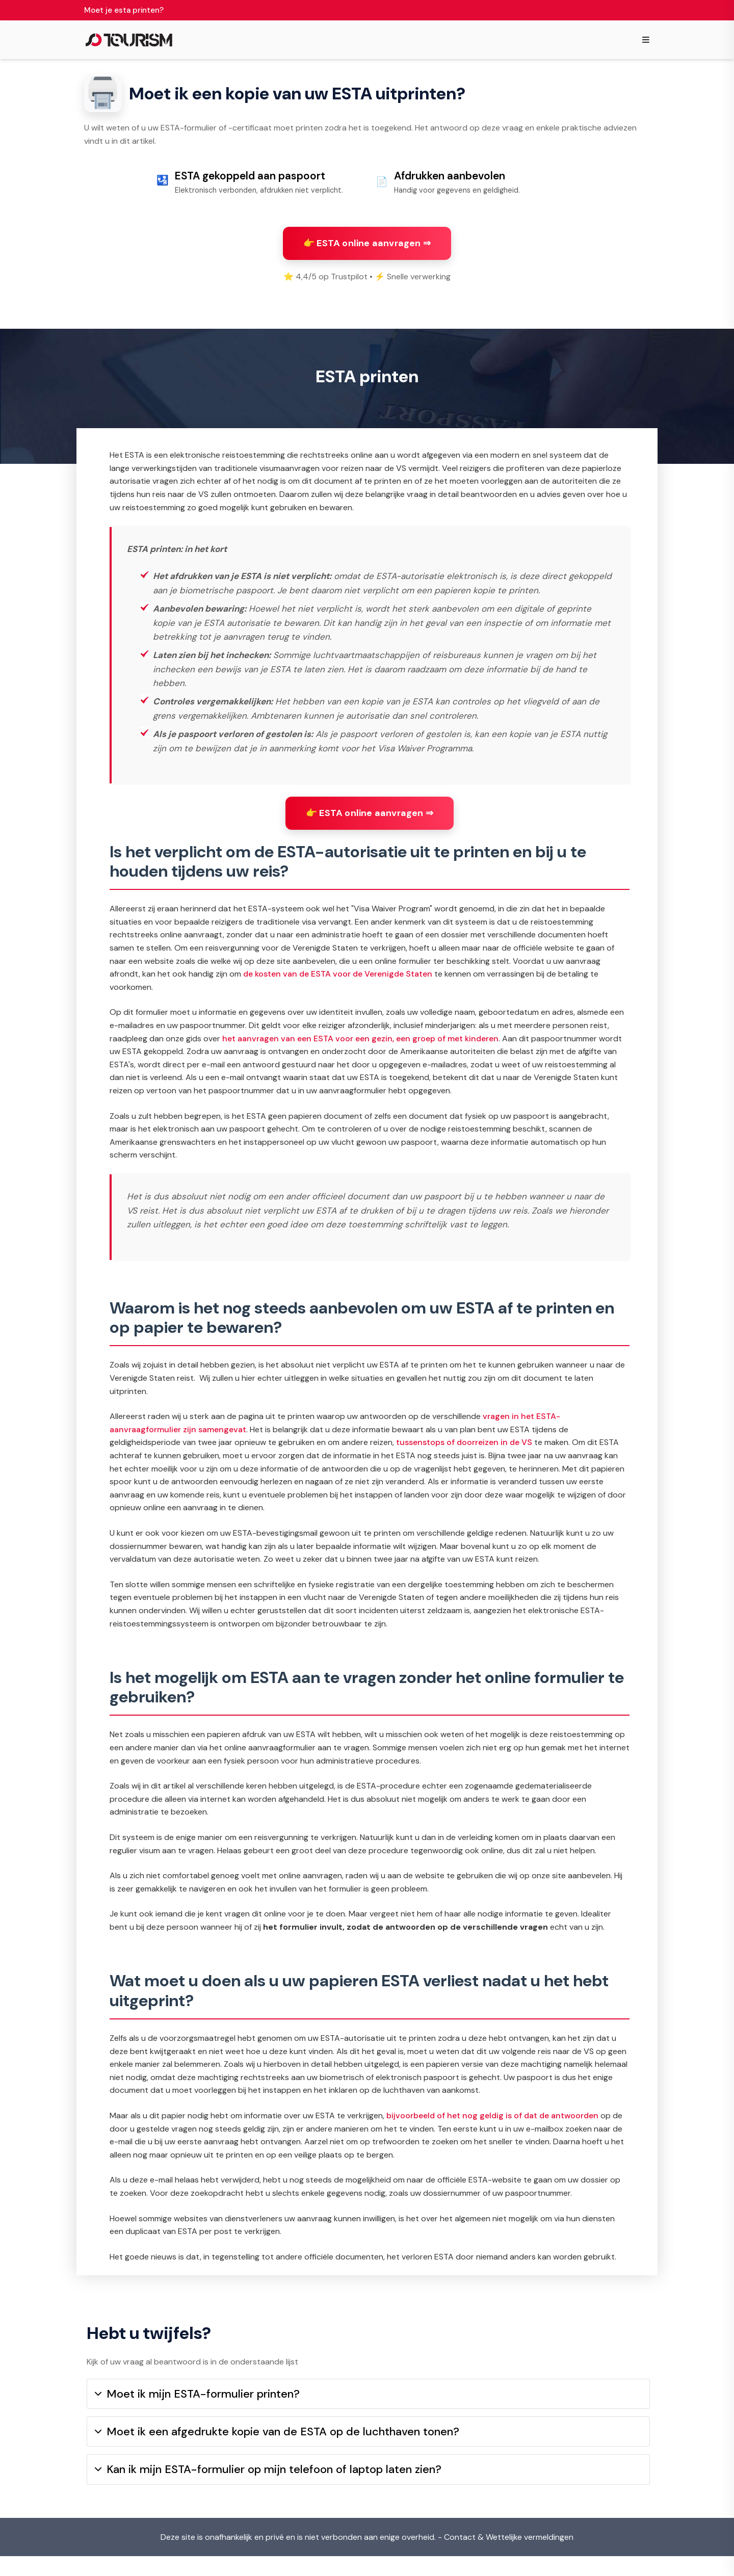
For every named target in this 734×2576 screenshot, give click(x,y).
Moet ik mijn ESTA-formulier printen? (197, 2413)
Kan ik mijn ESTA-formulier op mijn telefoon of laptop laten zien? (268, 2489)
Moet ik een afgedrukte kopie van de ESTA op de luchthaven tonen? (277, 2451)
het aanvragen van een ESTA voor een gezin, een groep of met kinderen (360, 1048)
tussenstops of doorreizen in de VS (464, 1452)
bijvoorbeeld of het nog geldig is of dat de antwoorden (492, 2125)
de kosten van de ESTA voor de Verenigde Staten (337, 984)
